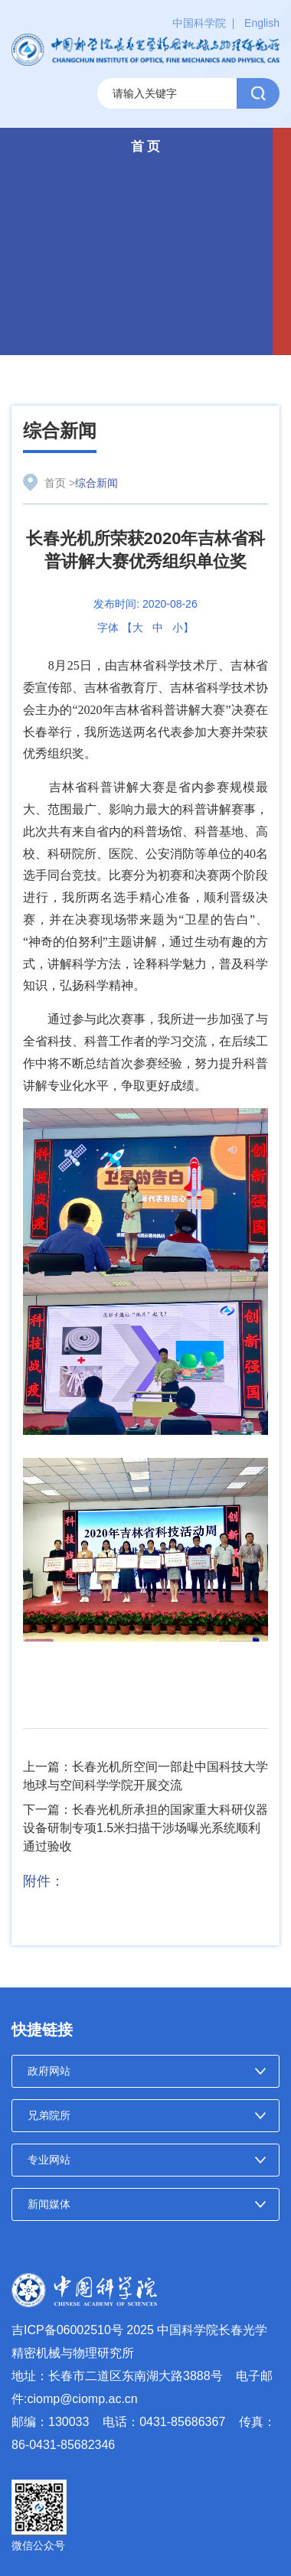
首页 (55, 483)
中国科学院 (199, 23)
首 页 (146, 146)
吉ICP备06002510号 (67, 2329)
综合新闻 (59, 430)
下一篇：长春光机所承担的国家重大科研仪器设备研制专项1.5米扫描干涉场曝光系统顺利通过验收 (145, 1828)
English (262, 23)
